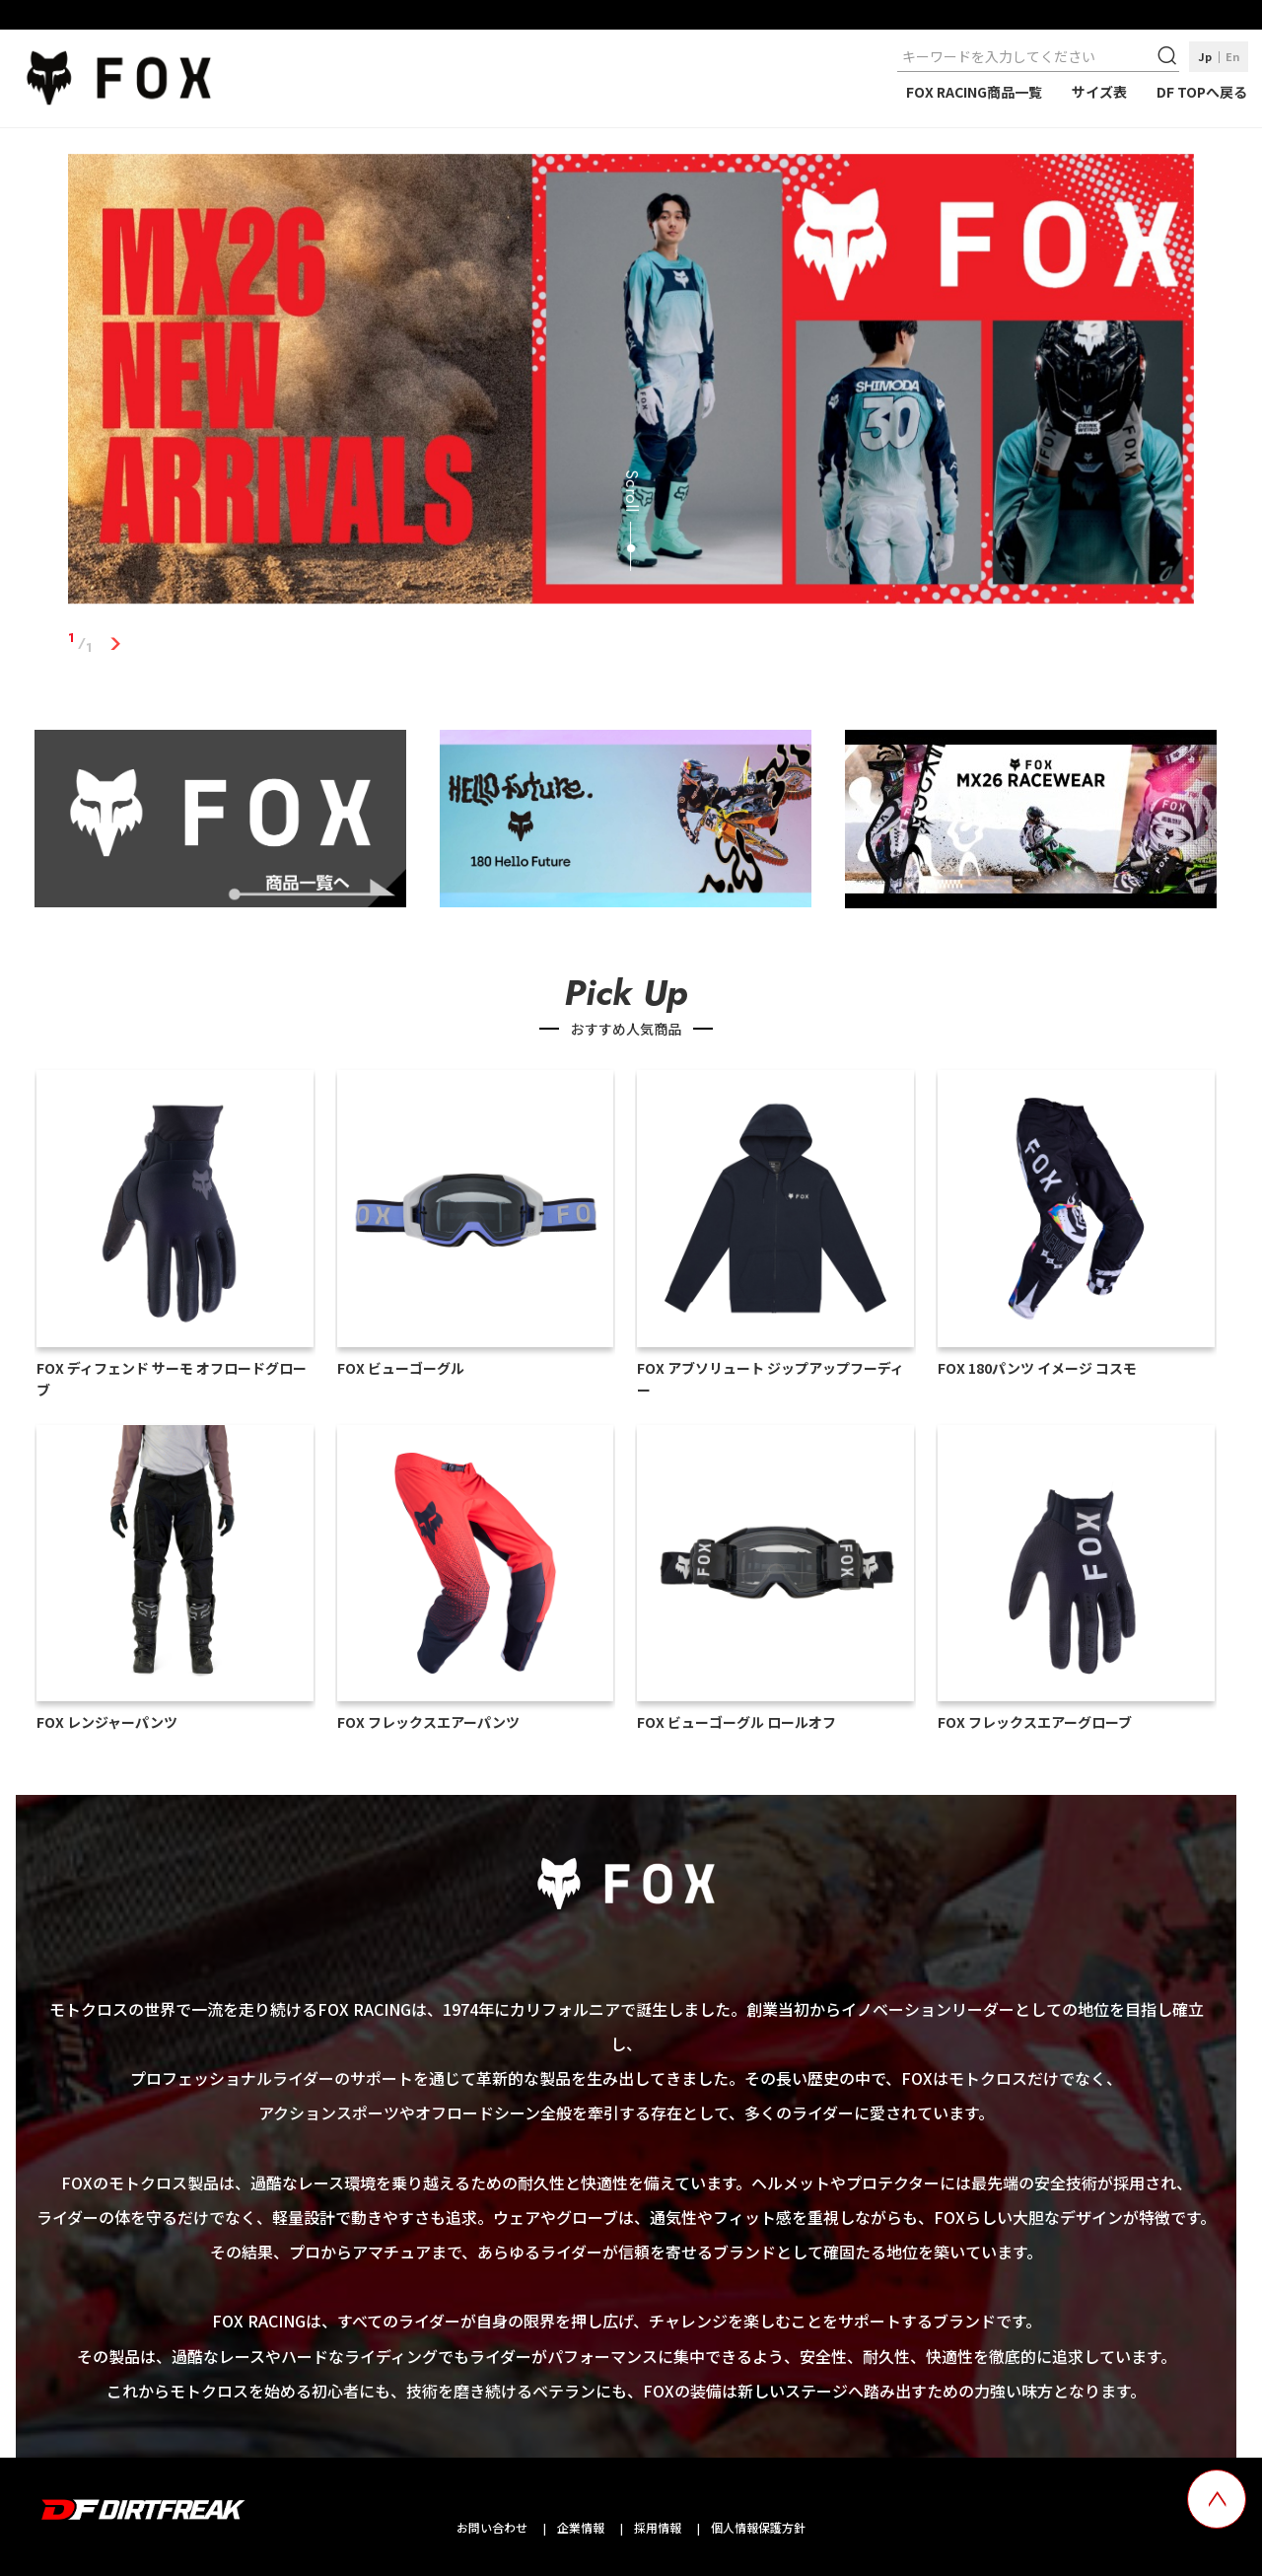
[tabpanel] (631, 383)
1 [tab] (114, 643)
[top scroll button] (1216, 2499)
